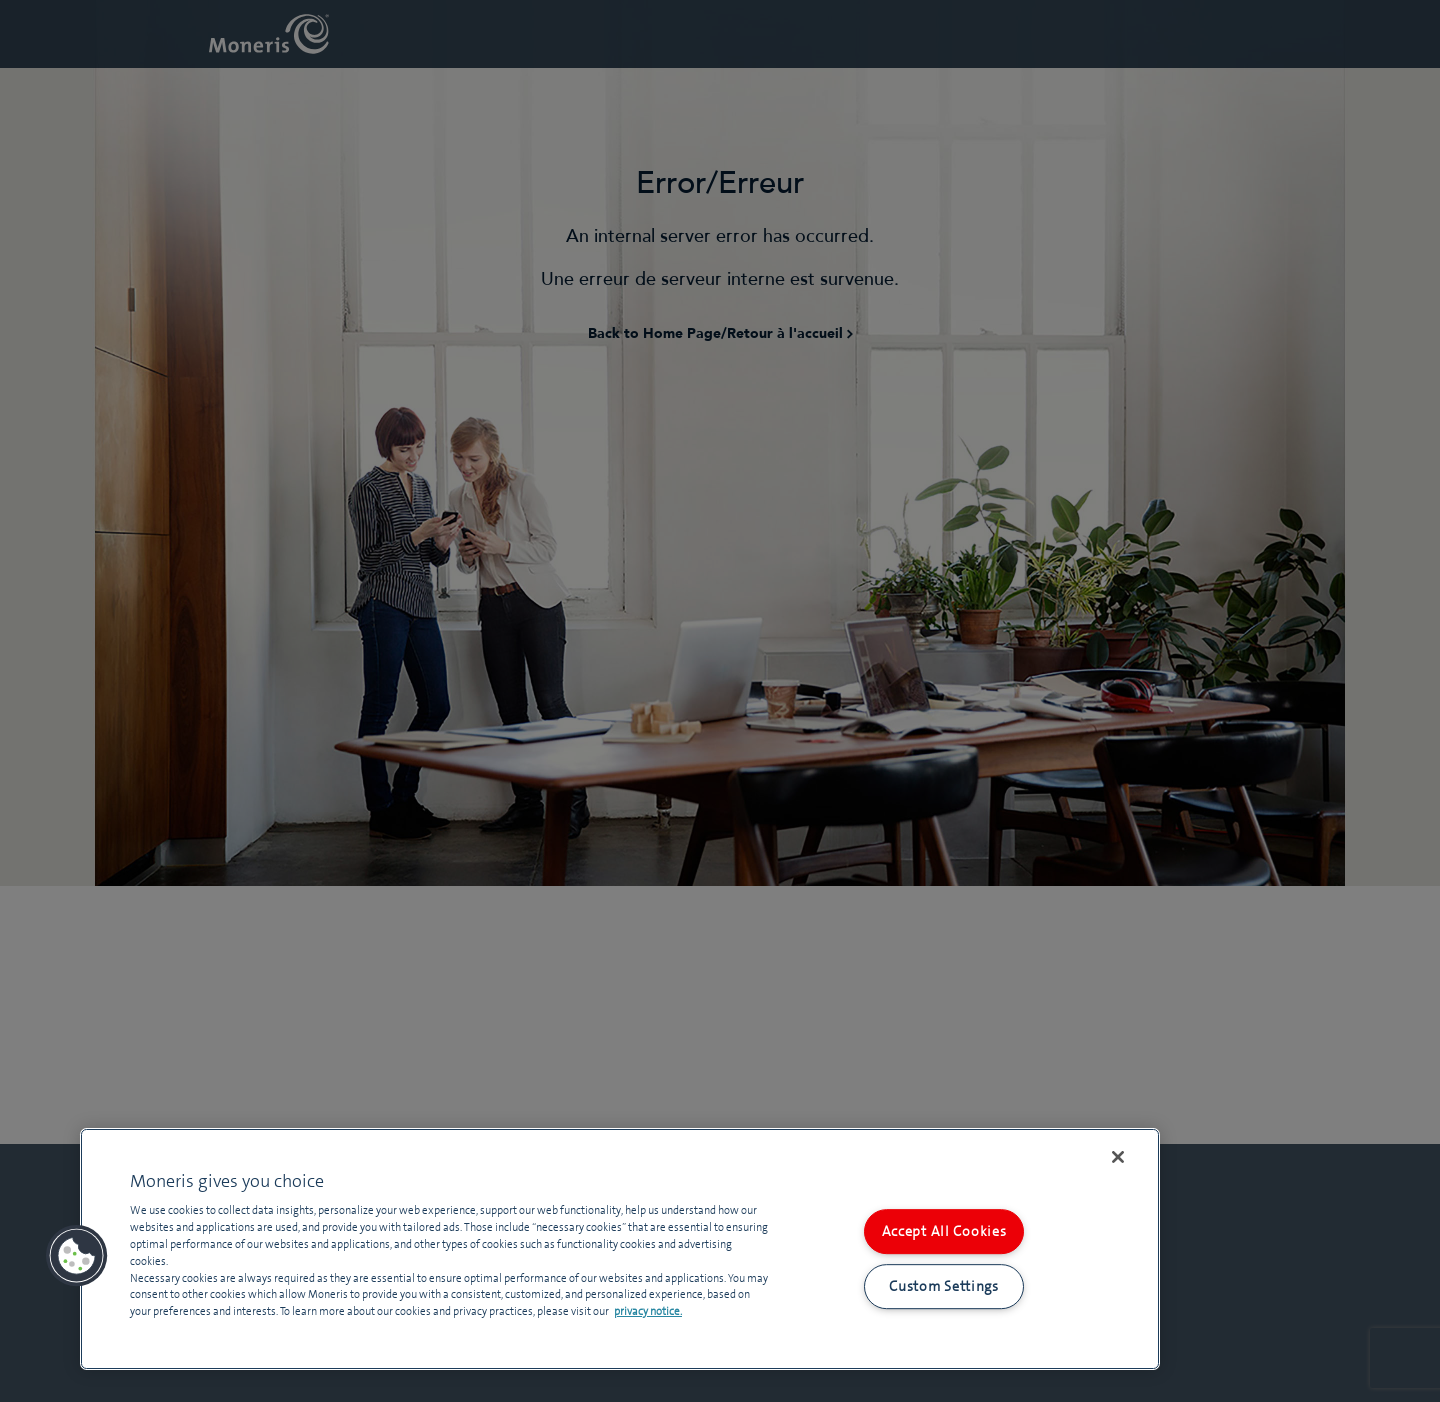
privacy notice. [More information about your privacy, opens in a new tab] (648, 1311)
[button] (77, 1256)
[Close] (1118, 1157)
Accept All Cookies (944, 1231)
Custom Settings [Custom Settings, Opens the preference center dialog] (944, 1286)
